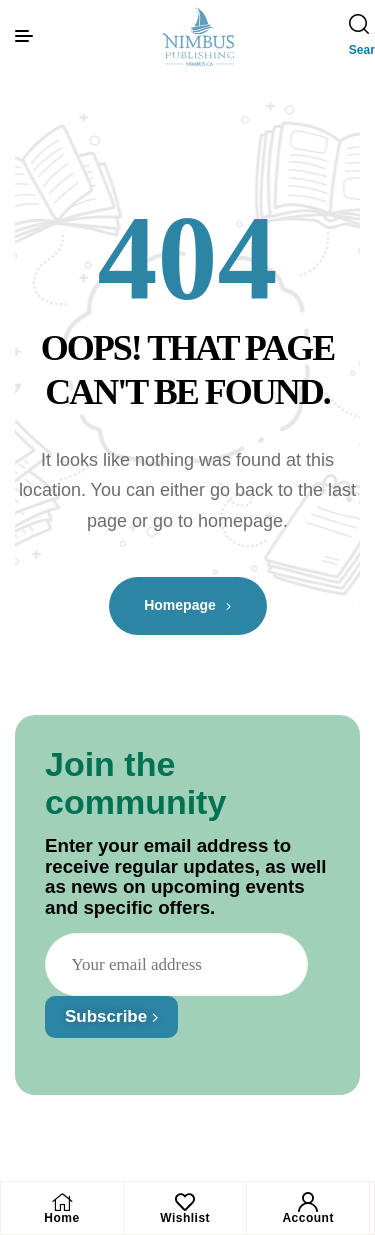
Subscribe (111, 1016)
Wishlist (185, 1218)
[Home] (62, 1202)
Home (61, 1218)
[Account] (308, 1202)
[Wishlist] (185, 1202)
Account (308, 1218)
